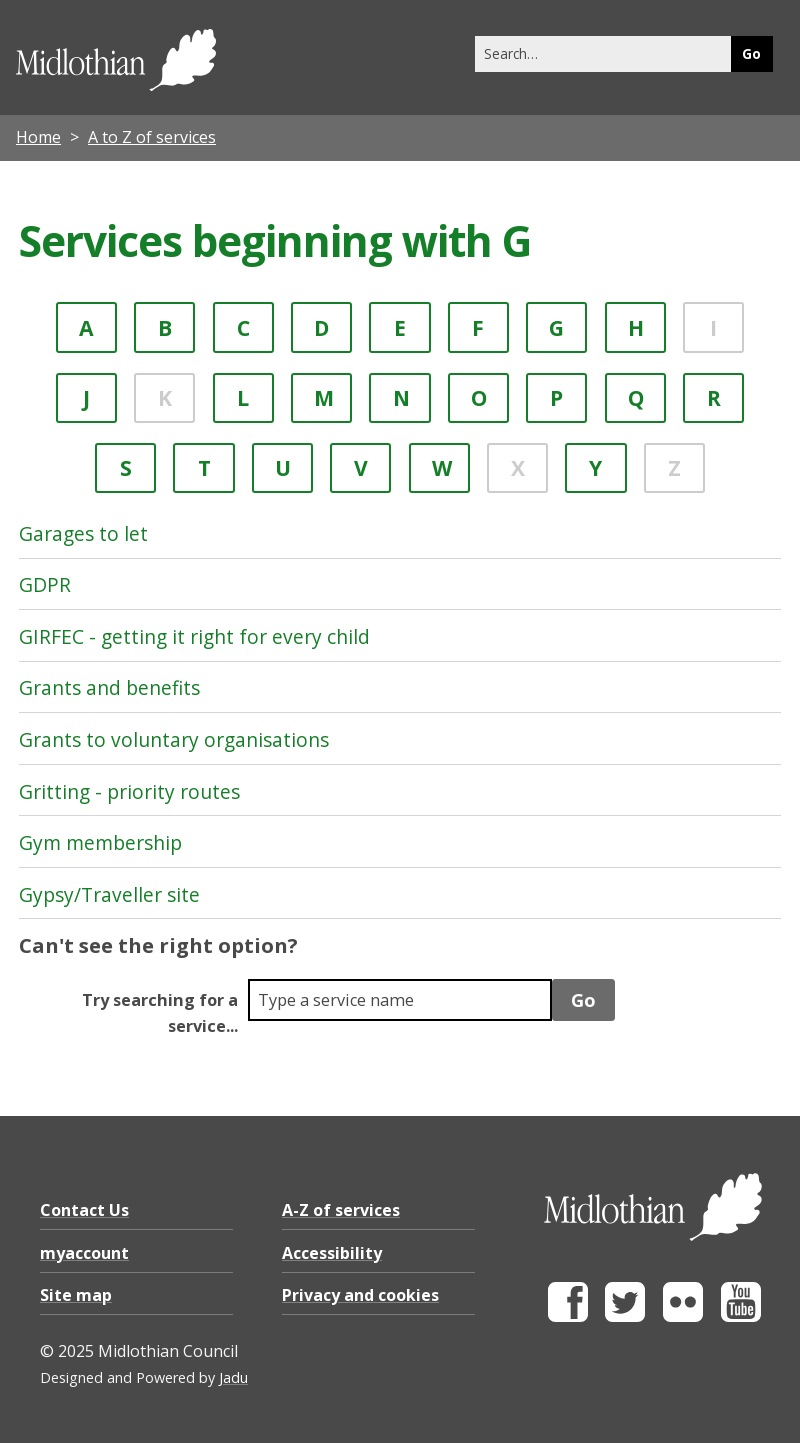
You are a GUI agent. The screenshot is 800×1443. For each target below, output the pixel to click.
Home (38, 137)
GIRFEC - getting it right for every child (194, 636)
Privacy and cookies (360, 1295)
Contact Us (84, 1210)
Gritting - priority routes (129, 791)
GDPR (45, 584)
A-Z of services (341, 1210)
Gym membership (100, 842)
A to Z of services (152, 137)
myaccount (84, 1253)
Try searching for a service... (160, 1013)
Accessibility (332, 1253)
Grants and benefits (109, 687)
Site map (76, 1295)
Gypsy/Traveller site (109, 894)
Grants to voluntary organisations (174, 739)
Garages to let (83, 533)
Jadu (233, 1377)
